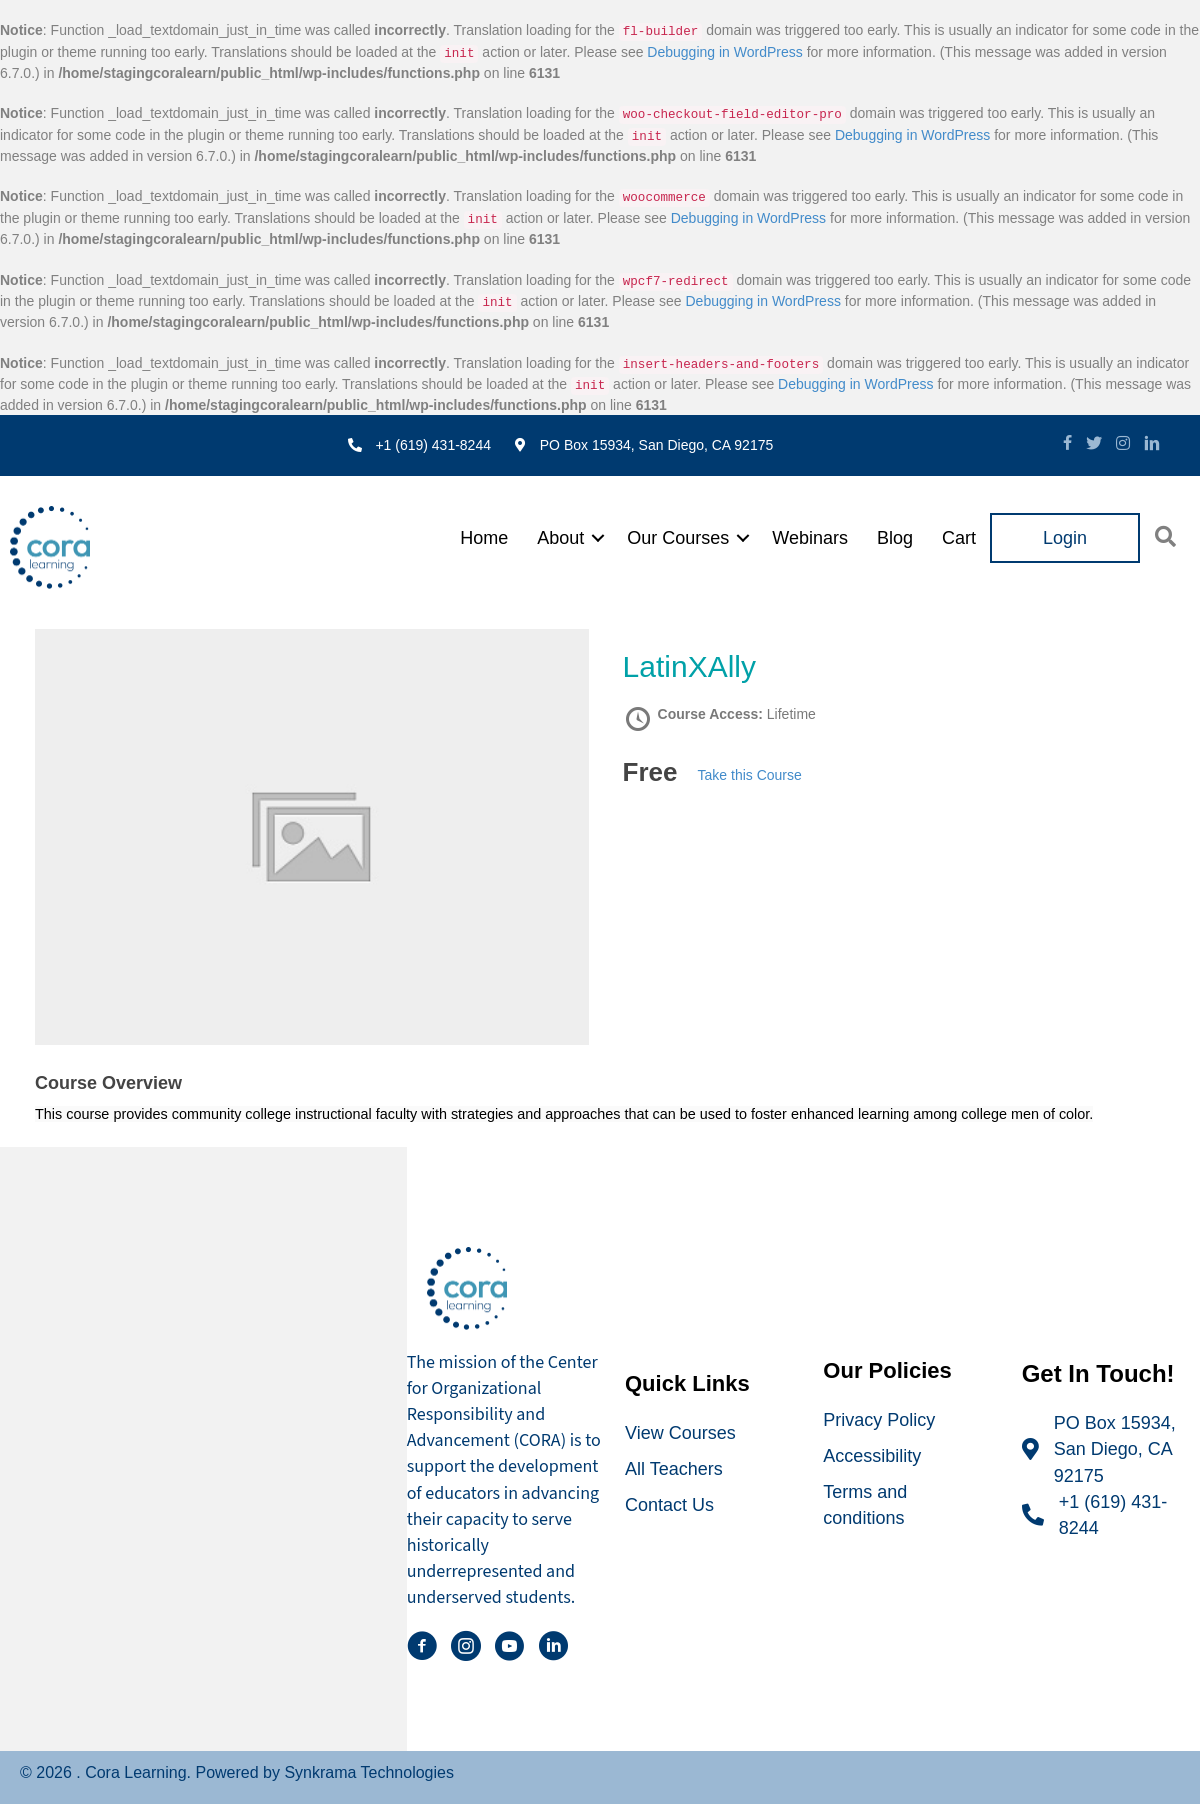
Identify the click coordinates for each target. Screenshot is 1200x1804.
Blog (895, 538)
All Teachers (674, 1469)
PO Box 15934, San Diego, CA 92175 (1115, 1449)
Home (484, 538)
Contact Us (669, 1505)
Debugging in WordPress (724, 52)
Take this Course (750, 775)
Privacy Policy (879, 1420)
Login (1065, 538)
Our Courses (678, 538)
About (560, 538)
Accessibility (872, 1456)
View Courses (680, 1433)
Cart (959, 538)
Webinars (810, 538)
